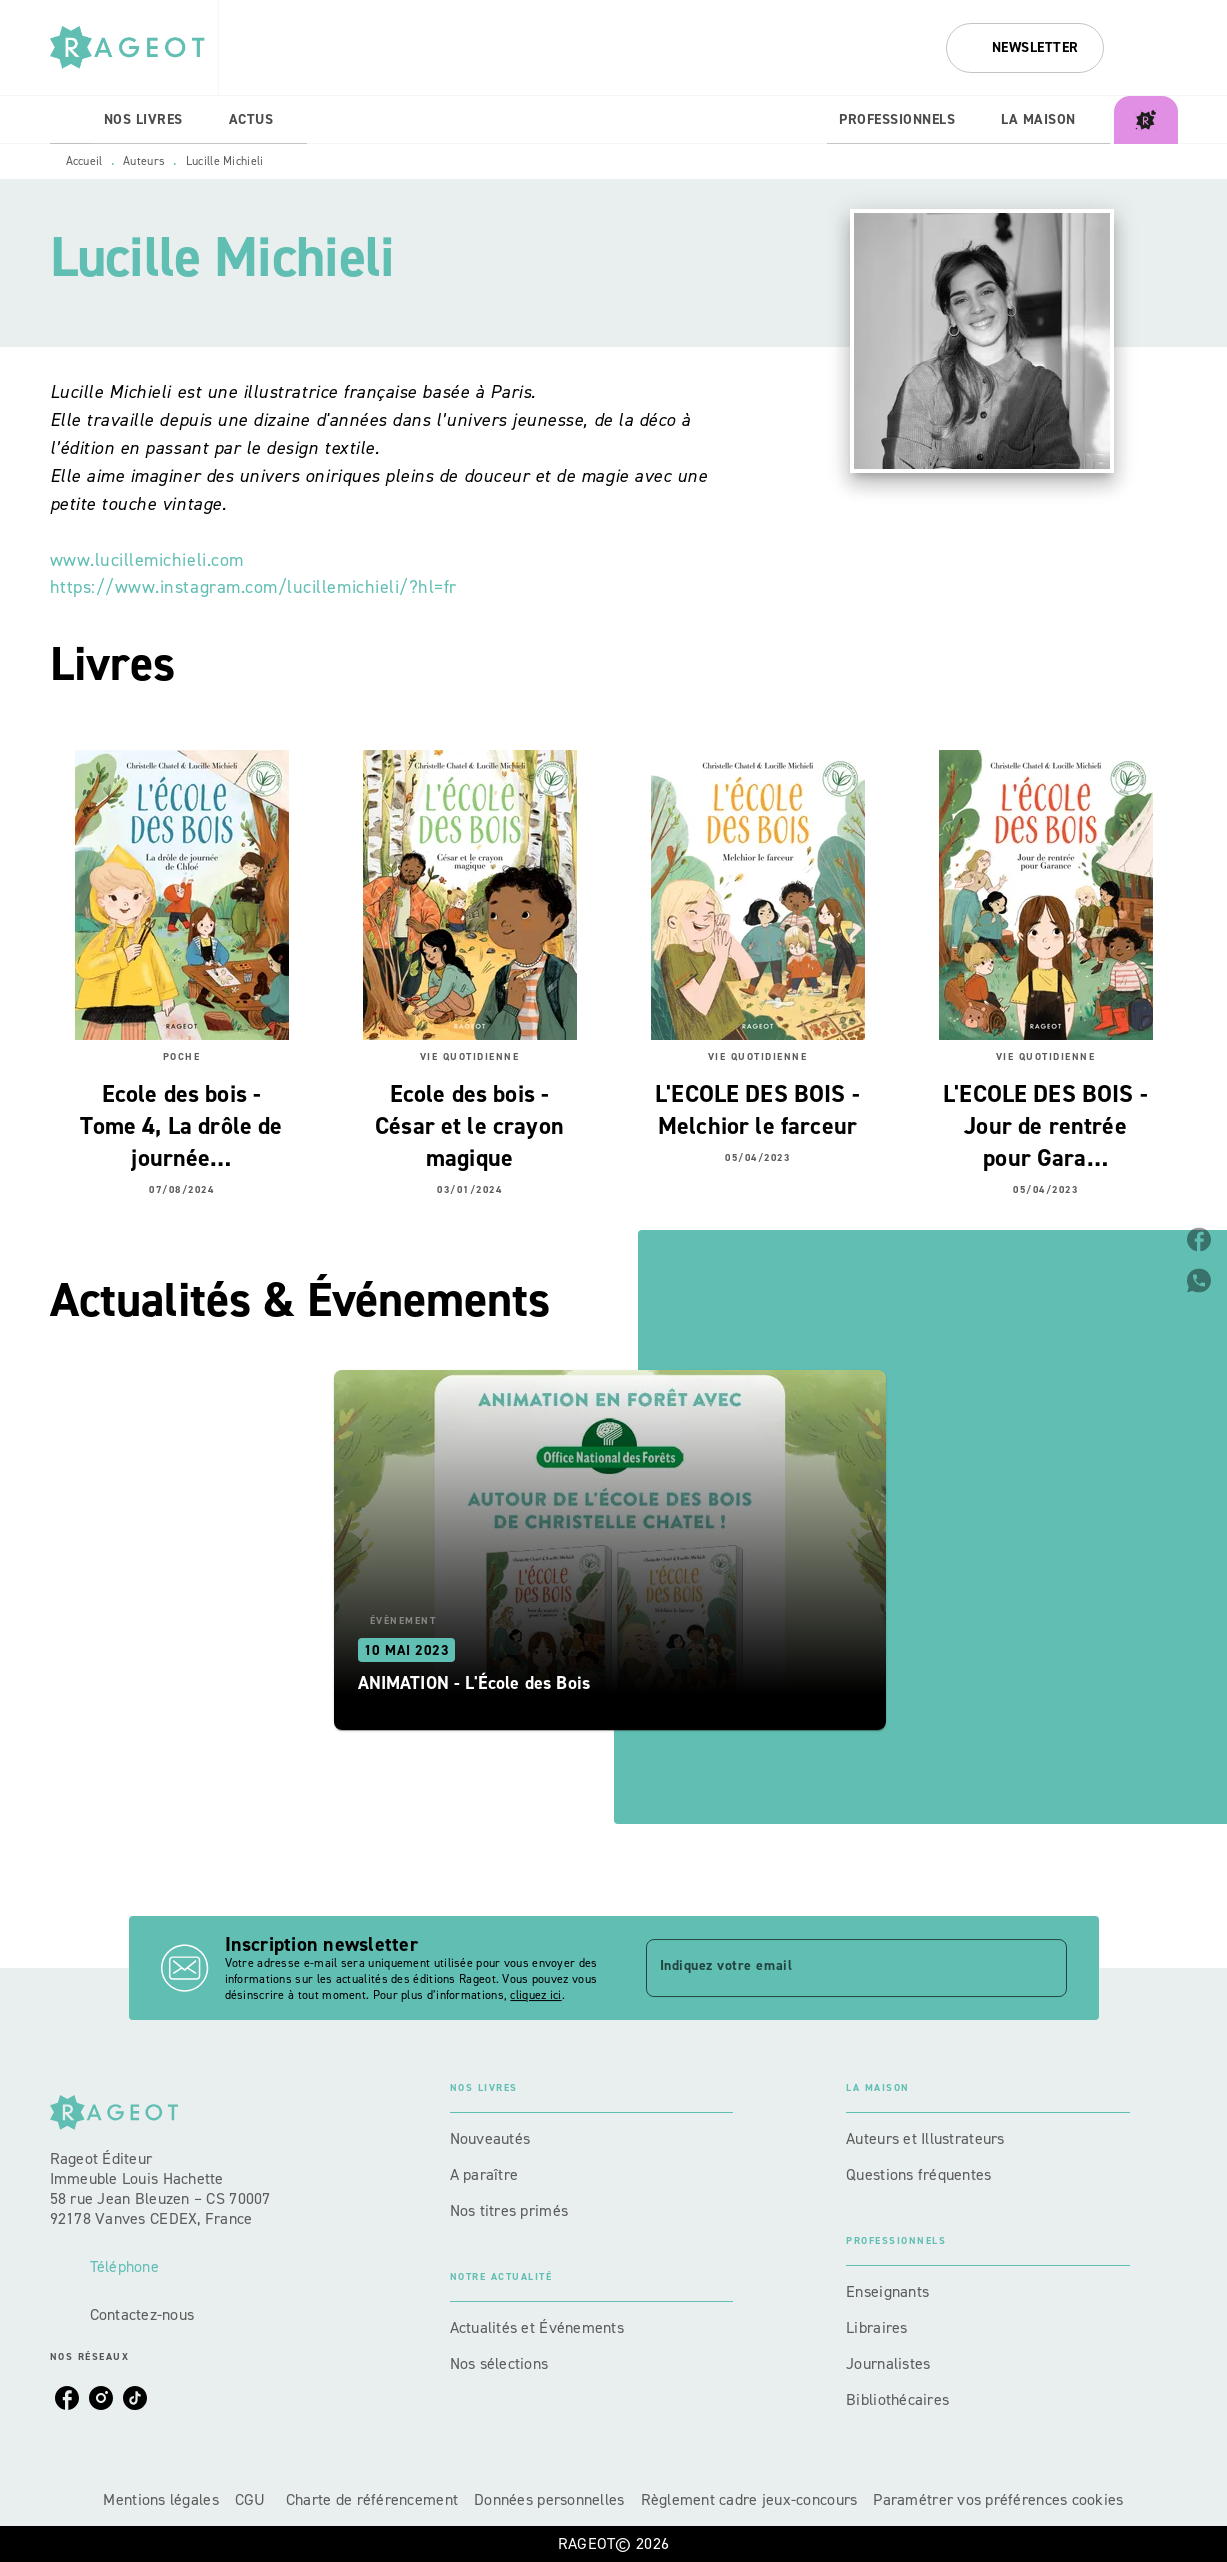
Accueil (84, 161)
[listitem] (67, 2398)
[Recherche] (1153, 48)
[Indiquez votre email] (831, 1968)
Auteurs (144, 161)
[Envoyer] (1043, 1968)
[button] (1025, 48)
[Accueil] (134, 47)
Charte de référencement (372, 2499)
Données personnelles (549, 2499)
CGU (252, 2499)
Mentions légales (160, 2499)
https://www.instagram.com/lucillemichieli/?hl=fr (253, 587)
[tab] (71, 120)
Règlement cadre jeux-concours (749, 2499)
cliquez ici (535, 1995)
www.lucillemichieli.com (147, 560)
